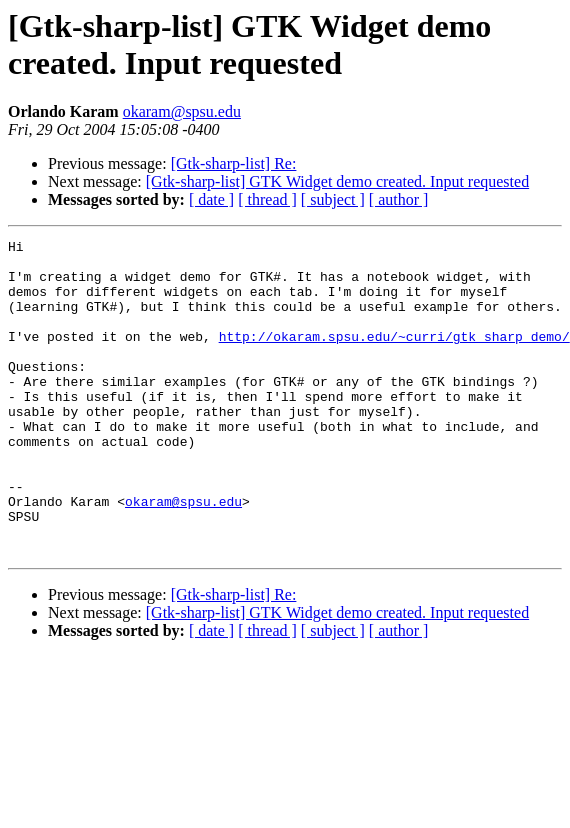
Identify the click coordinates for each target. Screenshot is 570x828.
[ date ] (211, 199)
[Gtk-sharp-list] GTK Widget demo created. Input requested (337, 181)
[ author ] (399, 199)
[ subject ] (333, 199)
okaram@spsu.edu (182, 111)
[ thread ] (267, 199)
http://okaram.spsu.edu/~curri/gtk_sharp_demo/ (394, 357)
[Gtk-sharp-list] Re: (234, 163)
